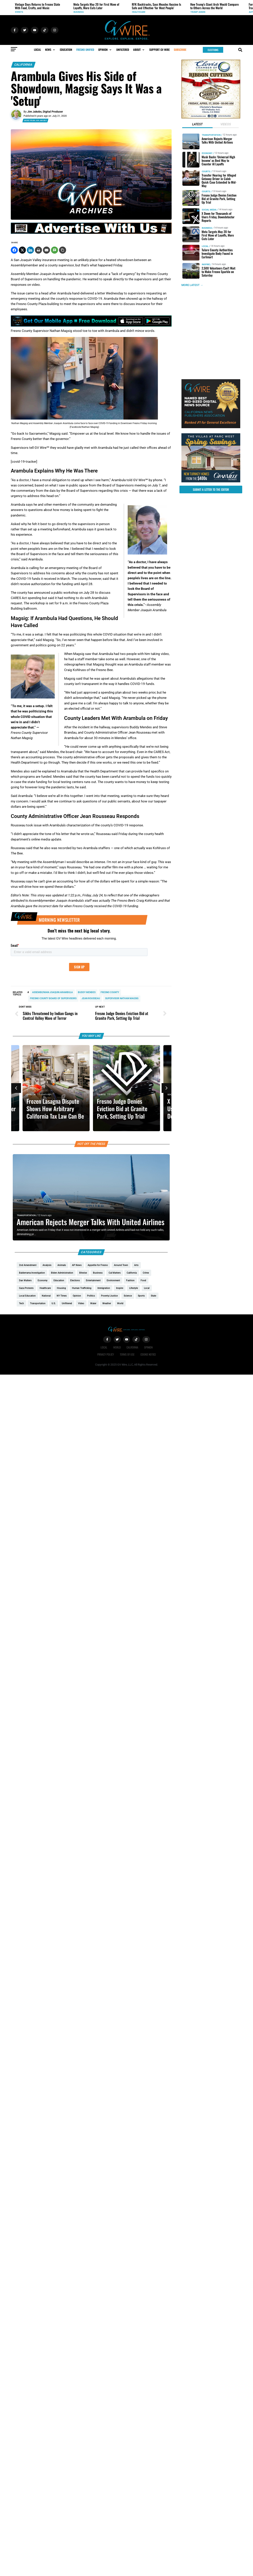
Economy (207, 153)
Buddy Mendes (87, 992)
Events (19, 12)
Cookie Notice (148, 1354)
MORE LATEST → (192, 285)
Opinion (31, 1094)
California (23, 64)
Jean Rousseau (91, 998)
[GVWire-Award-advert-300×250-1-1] (210, 427)
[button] (50, 50)
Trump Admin (197, 12)
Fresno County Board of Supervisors (53, 998)
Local (205, 246)
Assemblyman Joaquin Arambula (52, 992)
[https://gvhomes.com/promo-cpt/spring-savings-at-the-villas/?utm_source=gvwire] (210, 481)
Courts (101, 1094)
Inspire (206, 264)
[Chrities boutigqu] (210, 117)
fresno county (110, 992)
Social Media (209, 210)
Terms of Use (127, 1354)
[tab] (197, 124)
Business (79, 12)
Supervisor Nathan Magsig (121, 998)
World (117, 1347)
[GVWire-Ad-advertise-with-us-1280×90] (91, 232)
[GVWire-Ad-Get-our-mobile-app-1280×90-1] (91, 325)
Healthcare (138, 12)
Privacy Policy (105, 1354)
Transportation (26, 1215)
